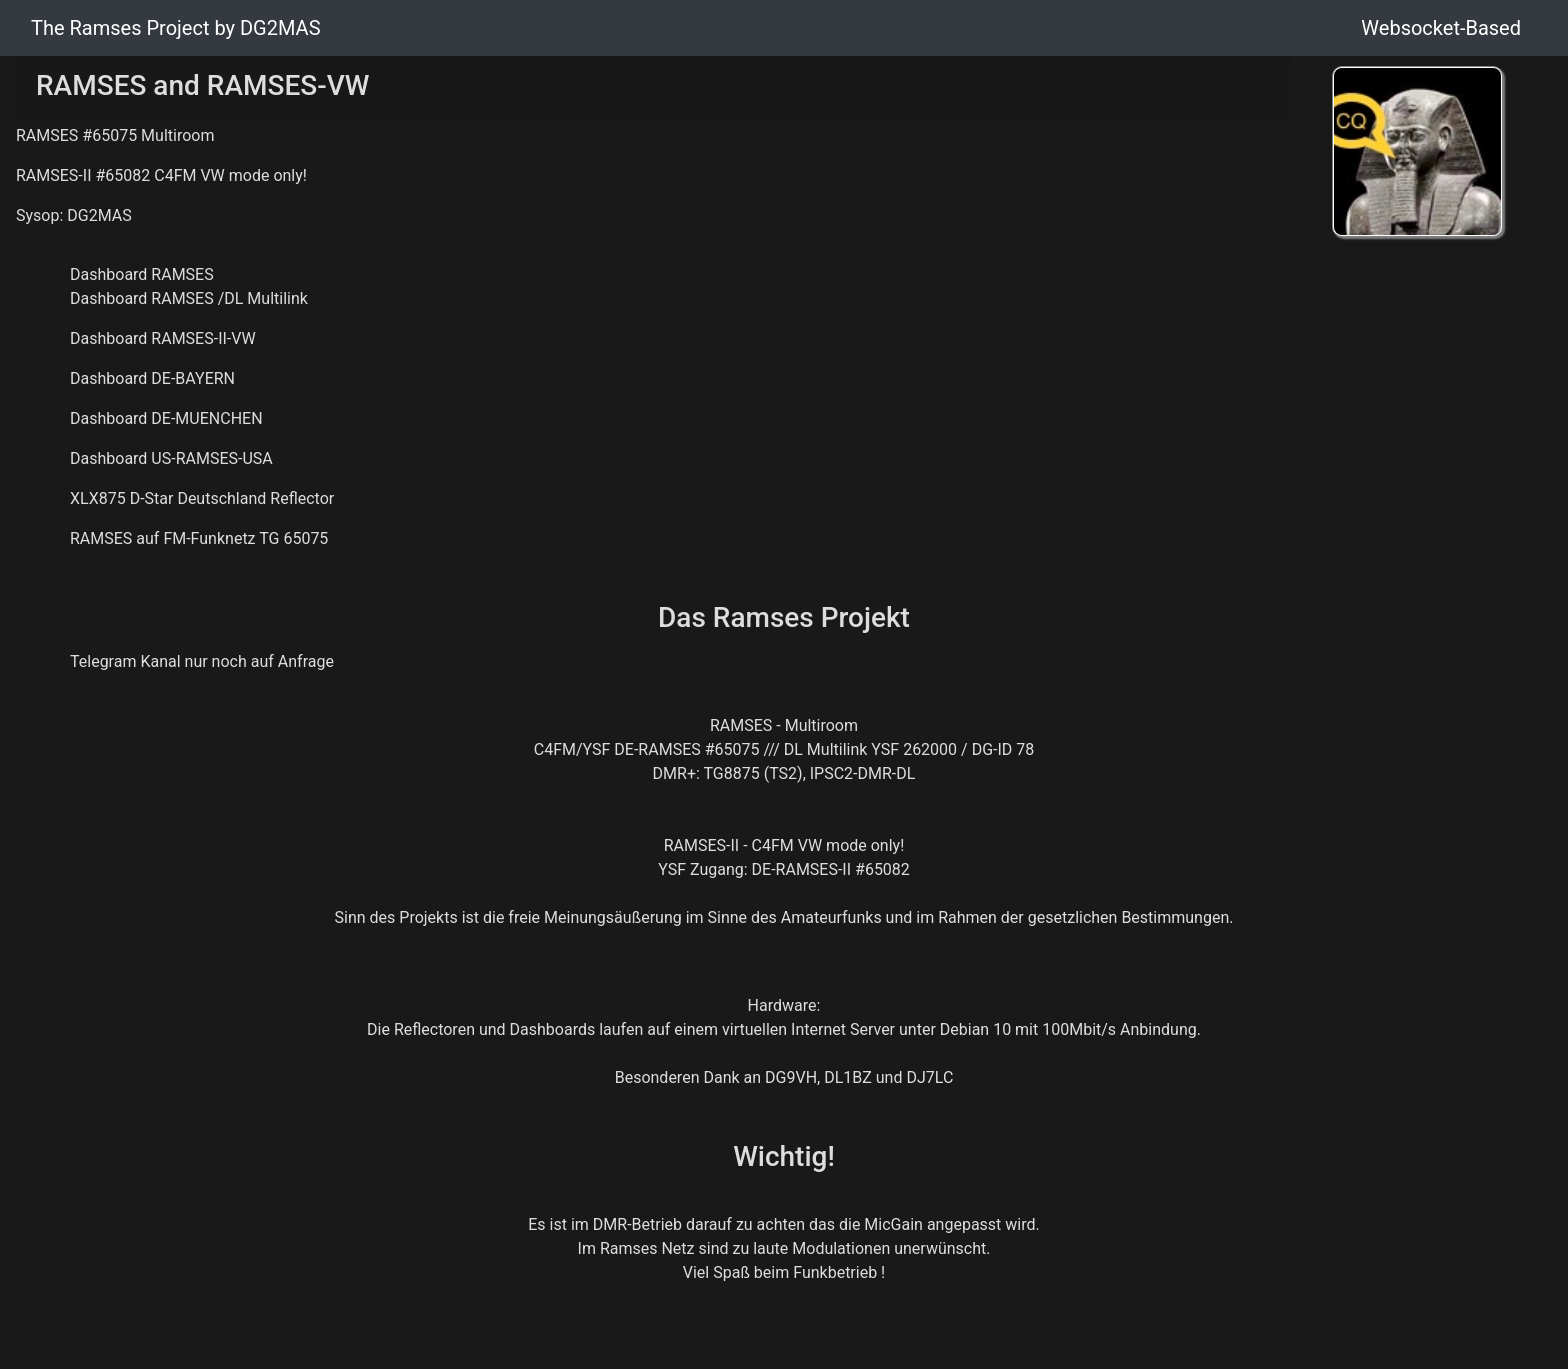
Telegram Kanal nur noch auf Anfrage (202, 661)
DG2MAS (99, 215)
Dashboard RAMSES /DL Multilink (189, 298)
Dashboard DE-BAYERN (152, 378)
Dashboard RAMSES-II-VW (163, 338)
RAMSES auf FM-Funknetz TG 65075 (199, 538)
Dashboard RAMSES (142, 274)
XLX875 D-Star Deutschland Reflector (202, 498)
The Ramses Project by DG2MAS (176, 28)
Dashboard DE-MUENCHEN (166, 418)
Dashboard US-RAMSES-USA (171, 458)
